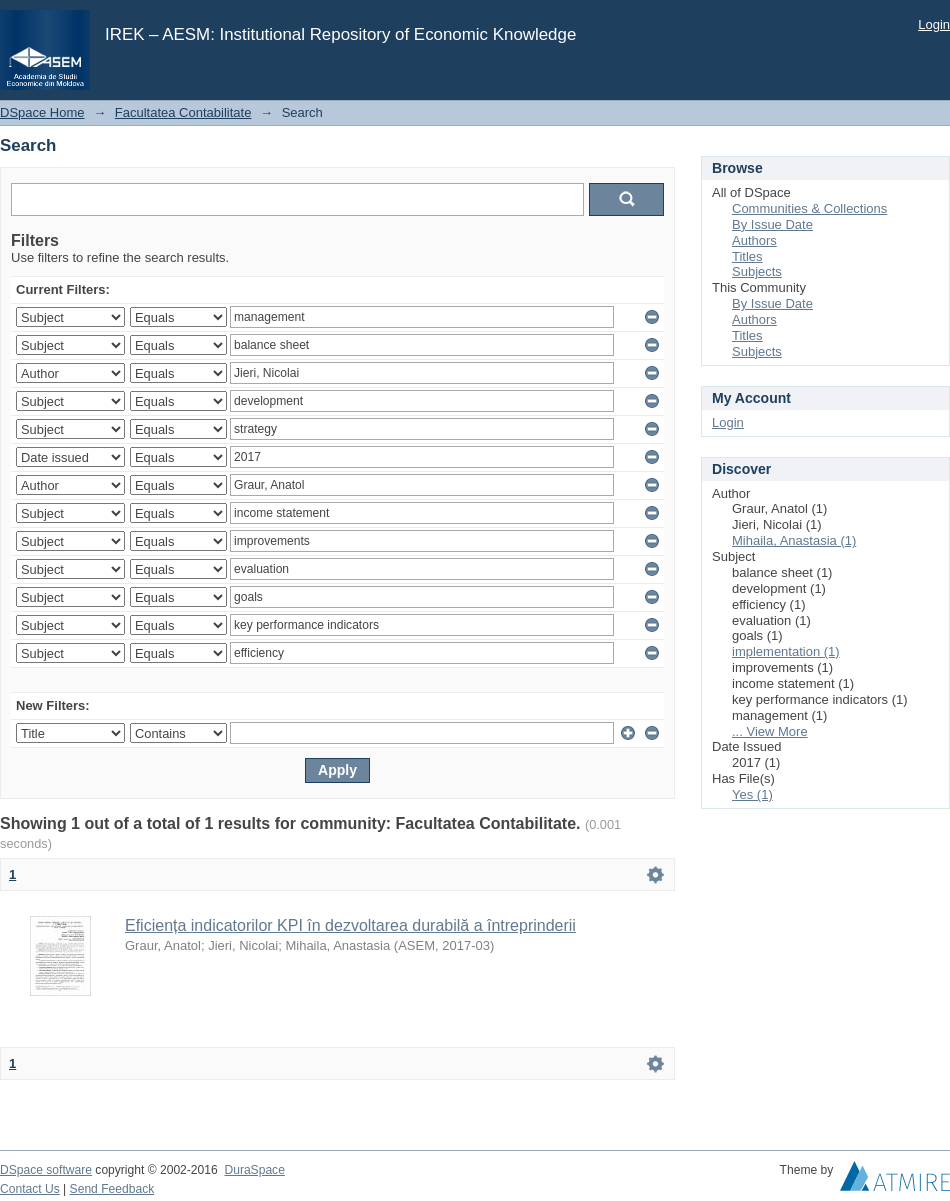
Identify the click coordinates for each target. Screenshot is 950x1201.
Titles (747, 256)
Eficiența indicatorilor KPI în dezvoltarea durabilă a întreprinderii (350, 925)
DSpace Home (42, 112)
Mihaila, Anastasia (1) (794, 540)
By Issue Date (772, 224)
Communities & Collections (809, 208)
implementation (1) (786, 651)
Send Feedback (112, 1189)
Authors (754, 240)
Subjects (757, 271)
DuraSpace (254, 1170)
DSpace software (46, 1170)
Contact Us (30, 1189)
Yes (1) (752, 794)
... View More (770, 731)
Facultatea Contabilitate (183, 112)
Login (934, 24)
